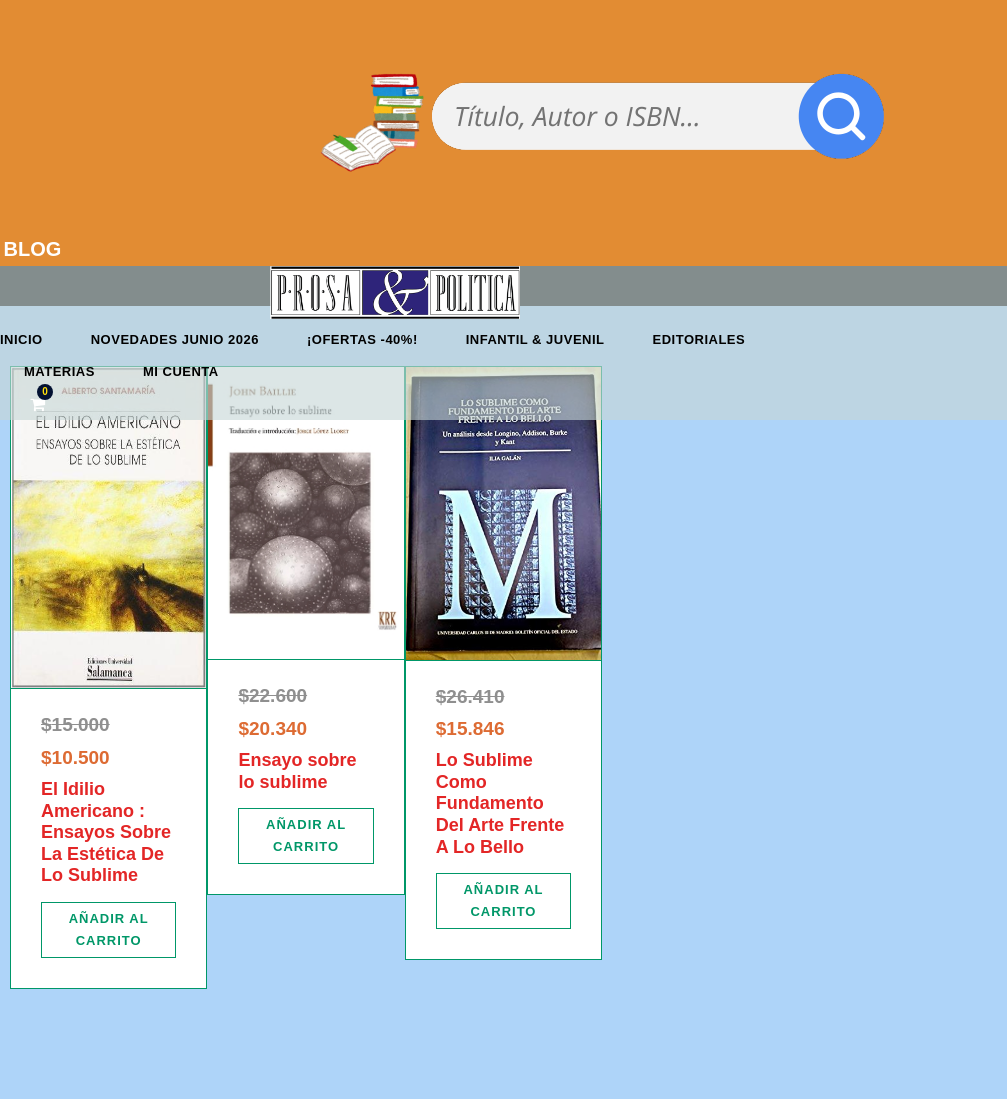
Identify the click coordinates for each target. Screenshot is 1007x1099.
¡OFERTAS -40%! (362, 339)
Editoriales (699, 339)
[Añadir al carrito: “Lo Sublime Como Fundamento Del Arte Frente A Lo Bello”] (503, 901)
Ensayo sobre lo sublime (297, 771)
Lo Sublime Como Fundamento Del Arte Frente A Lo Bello (500, 803)
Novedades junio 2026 (175, 339)
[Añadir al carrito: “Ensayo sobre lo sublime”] (305, 836)
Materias (59, 371)
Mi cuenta (181, 371)
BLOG (33, 249)
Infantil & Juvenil (535, 339)
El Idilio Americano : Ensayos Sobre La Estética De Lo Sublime (106, 832)
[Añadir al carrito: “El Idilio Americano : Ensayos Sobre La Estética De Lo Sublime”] (108, 930)
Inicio (21, 339)
